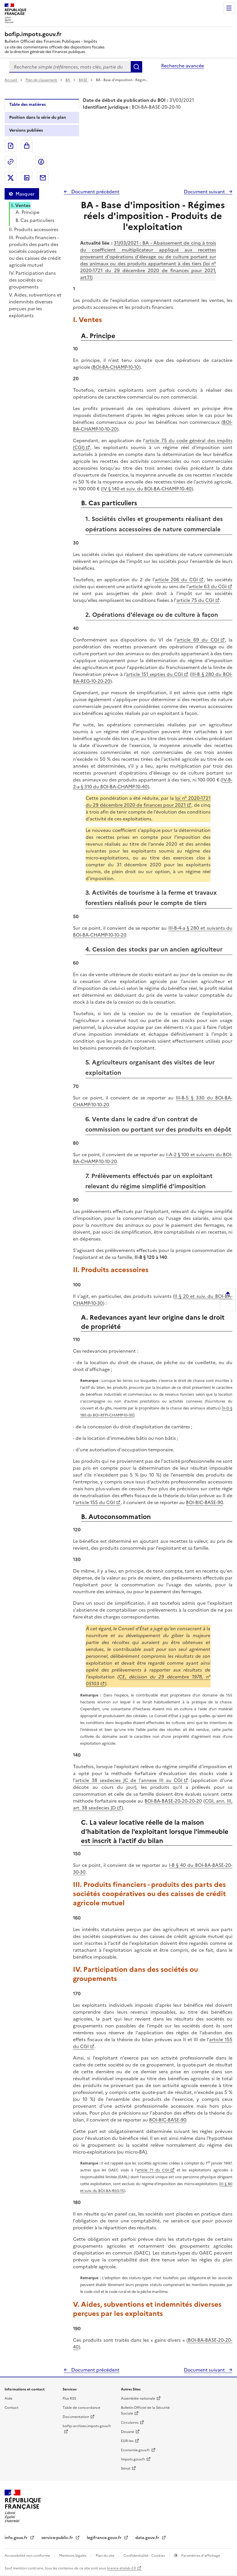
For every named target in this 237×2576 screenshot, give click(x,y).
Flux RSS (69, 2398)
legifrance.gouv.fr (105, 2538)
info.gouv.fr (17, 2538)
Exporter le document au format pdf (10, 145)
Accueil (11, 80)
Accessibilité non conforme (28, 2555)
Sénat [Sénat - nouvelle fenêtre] (125, 2468)
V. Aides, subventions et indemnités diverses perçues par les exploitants (35, 305)
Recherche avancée (182, 65)
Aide (8, 2398)
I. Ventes (20, 205)
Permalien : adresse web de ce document (10, 161)
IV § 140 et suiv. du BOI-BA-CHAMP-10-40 (147, 488)
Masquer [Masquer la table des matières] (25, 193)
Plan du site (105, 2555)
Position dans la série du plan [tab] (37, 117)
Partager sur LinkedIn (26, 178)
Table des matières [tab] (27, 105)
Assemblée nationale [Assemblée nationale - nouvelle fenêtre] (138, 2398)
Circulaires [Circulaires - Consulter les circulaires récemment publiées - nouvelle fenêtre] (129, 2422)
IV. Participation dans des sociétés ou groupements (32, 280)
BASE (83, 80)
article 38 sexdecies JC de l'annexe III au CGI (128, 1780)
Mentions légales (73, 2555)
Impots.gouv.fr (133, 2459)
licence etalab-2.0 (121, 2568)
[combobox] (70, 67)
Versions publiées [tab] (26, 130)
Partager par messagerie (43, 178)
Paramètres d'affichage (200, 2555)
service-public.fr (57, 2538)
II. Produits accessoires (33, 229)
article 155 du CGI (95, 1502)
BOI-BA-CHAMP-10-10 (116, 367)
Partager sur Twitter (10, 178)
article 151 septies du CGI (154, 674)
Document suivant (205, 191)
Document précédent (95, 191)
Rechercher (136, 67)
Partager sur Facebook (41, 161)
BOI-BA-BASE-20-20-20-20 (173, 1800)
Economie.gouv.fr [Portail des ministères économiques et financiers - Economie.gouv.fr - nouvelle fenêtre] (135, 2450)
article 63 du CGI (208, 586)
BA (68, 80)
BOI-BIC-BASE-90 (204, 1502)
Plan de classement (42, 80)
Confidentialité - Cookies (145, 2555)
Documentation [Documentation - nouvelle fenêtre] (76, 2416)
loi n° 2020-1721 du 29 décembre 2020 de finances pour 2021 (148, 801)
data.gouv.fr (147, 2538)
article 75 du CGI (195, 600)
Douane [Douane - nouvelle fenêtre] (127, 2431)
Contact (11, 2407)
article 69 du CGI (198, 639)
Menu (229, 8)
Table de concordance (81, 2407)
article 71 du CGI (153, 2170)
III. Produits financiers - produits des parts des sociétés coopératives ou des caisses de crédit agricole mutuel (35, 251)
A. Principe (27, 212)
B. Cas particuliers (35, 220)
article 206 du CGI (176, 579)
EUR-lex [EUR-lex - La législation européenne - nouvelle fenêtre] (127, 2441)
